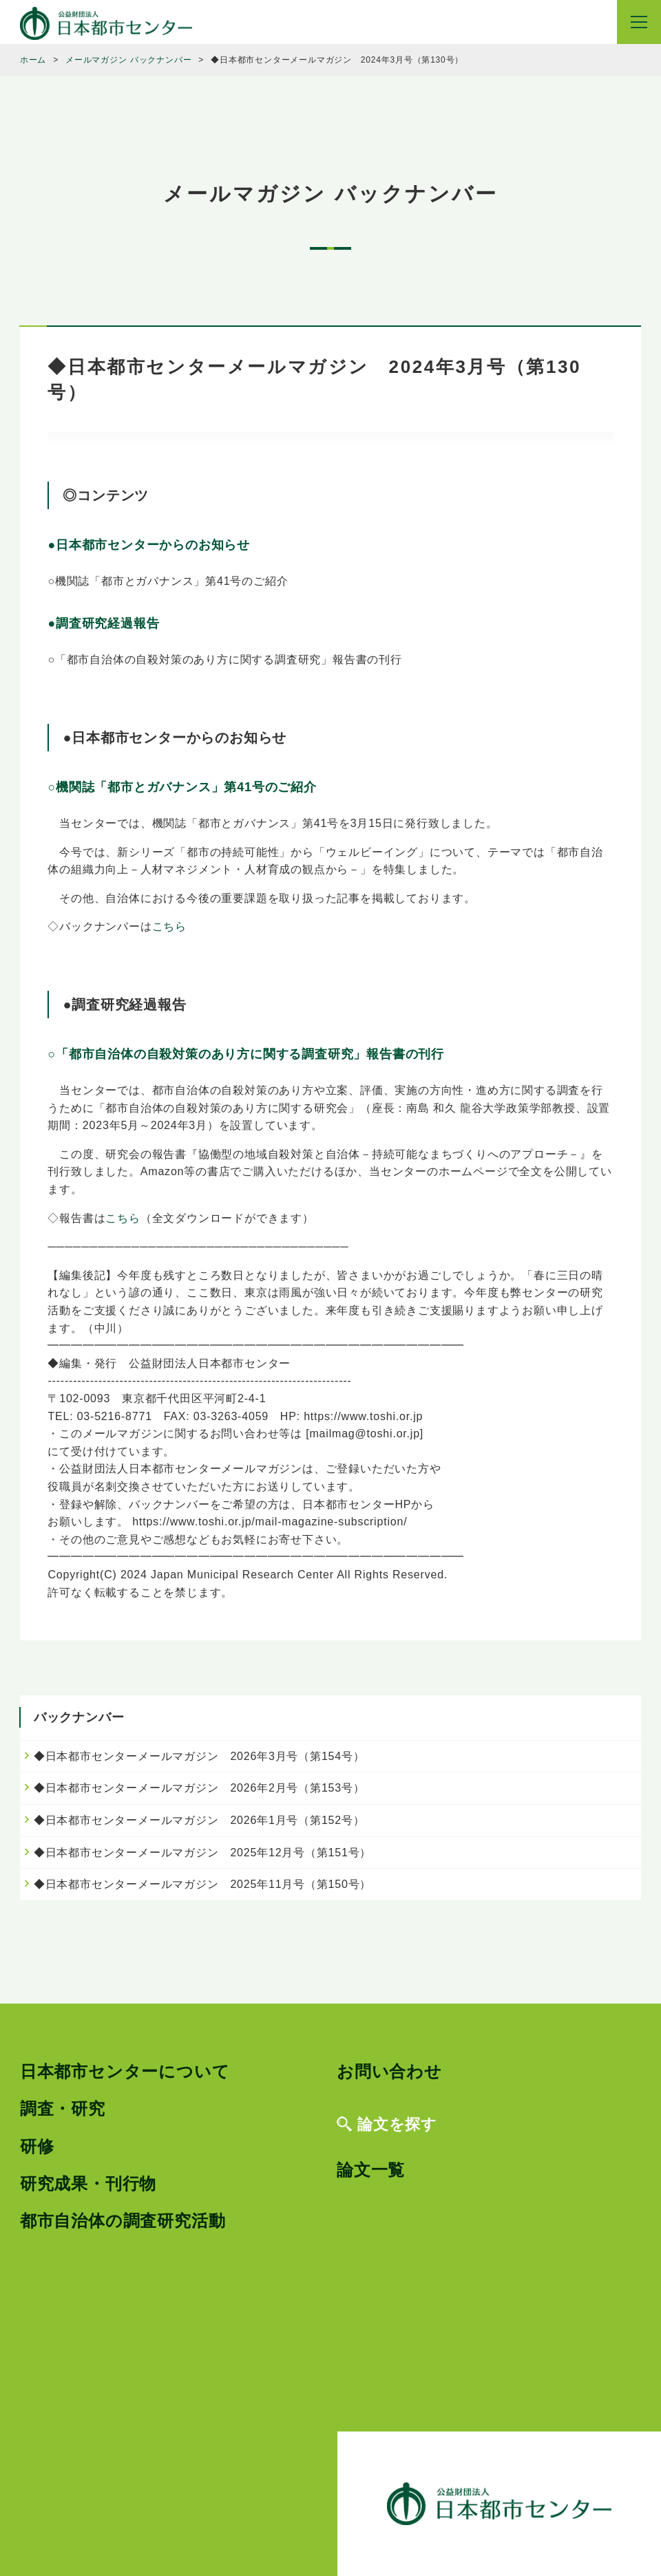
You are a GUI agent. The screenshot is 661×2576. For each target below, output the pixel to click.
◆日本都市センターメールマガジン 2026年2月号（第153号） (199, 1788)
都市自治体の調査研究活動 (123, 2220)
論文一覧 (371, 2169)
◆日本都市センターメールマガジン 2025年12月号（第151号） (203, 1852)
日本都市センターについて (125, 2071)
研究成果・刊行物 (88, 2183)
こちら (169, 926)
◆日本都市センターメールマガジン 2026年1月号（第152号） (199, 1820)
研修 (37, 2146)
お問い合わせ (389, 2071)
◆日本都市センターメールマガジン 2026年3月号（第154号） (199, 1756)
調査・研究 (62, 2108)
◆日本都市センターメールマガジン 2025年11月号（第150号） (203, 1884)
